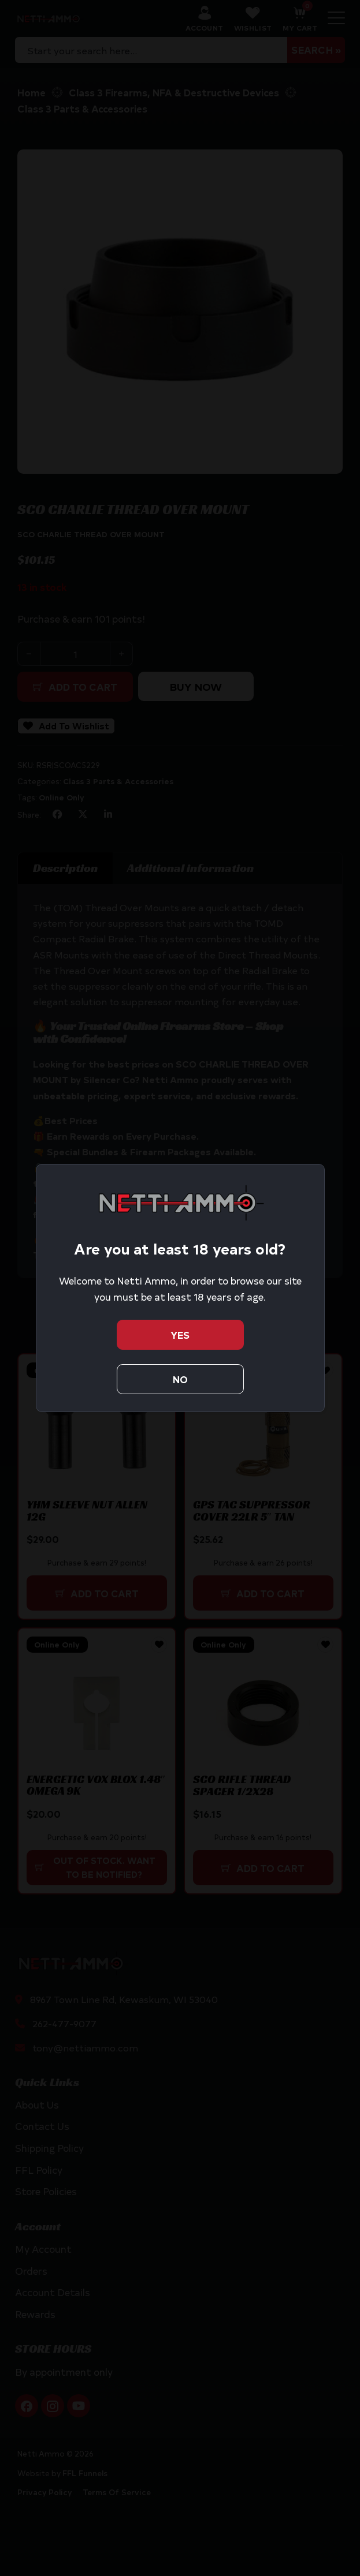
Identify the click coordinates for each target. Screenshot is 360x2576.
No (180, 1379)
